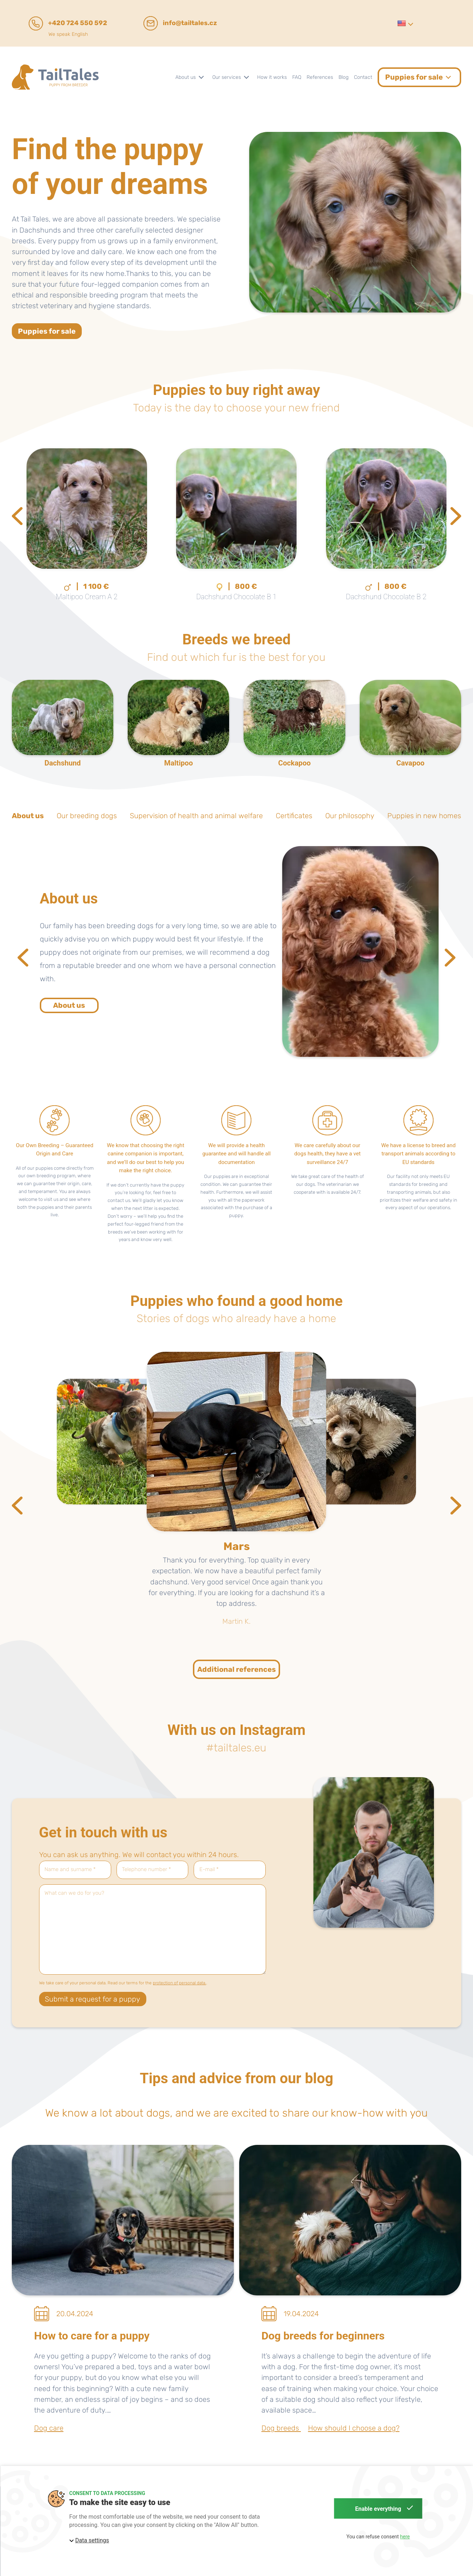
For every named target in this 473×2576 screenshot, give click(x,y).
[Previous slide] (17, 516)
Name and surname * (70, 1869)
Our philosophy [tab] (349, 815)
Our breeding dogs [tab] (87, 815)
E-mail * (209, 1869)
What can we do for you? (74, 1893)
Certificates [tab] (294, 815)
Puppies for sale (47, 331)
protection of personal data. (179, 1982)
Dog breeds (281, 2428)
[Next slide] (455, 516)
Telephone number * (146, 1869)
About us (69, 1005)
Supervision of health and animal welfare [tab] (196, 815)
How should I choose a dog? (353, 2428)
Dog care (48, 2428)
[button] (404, 23)
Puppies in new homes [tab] (424, 815)
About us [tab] (28, 815)
